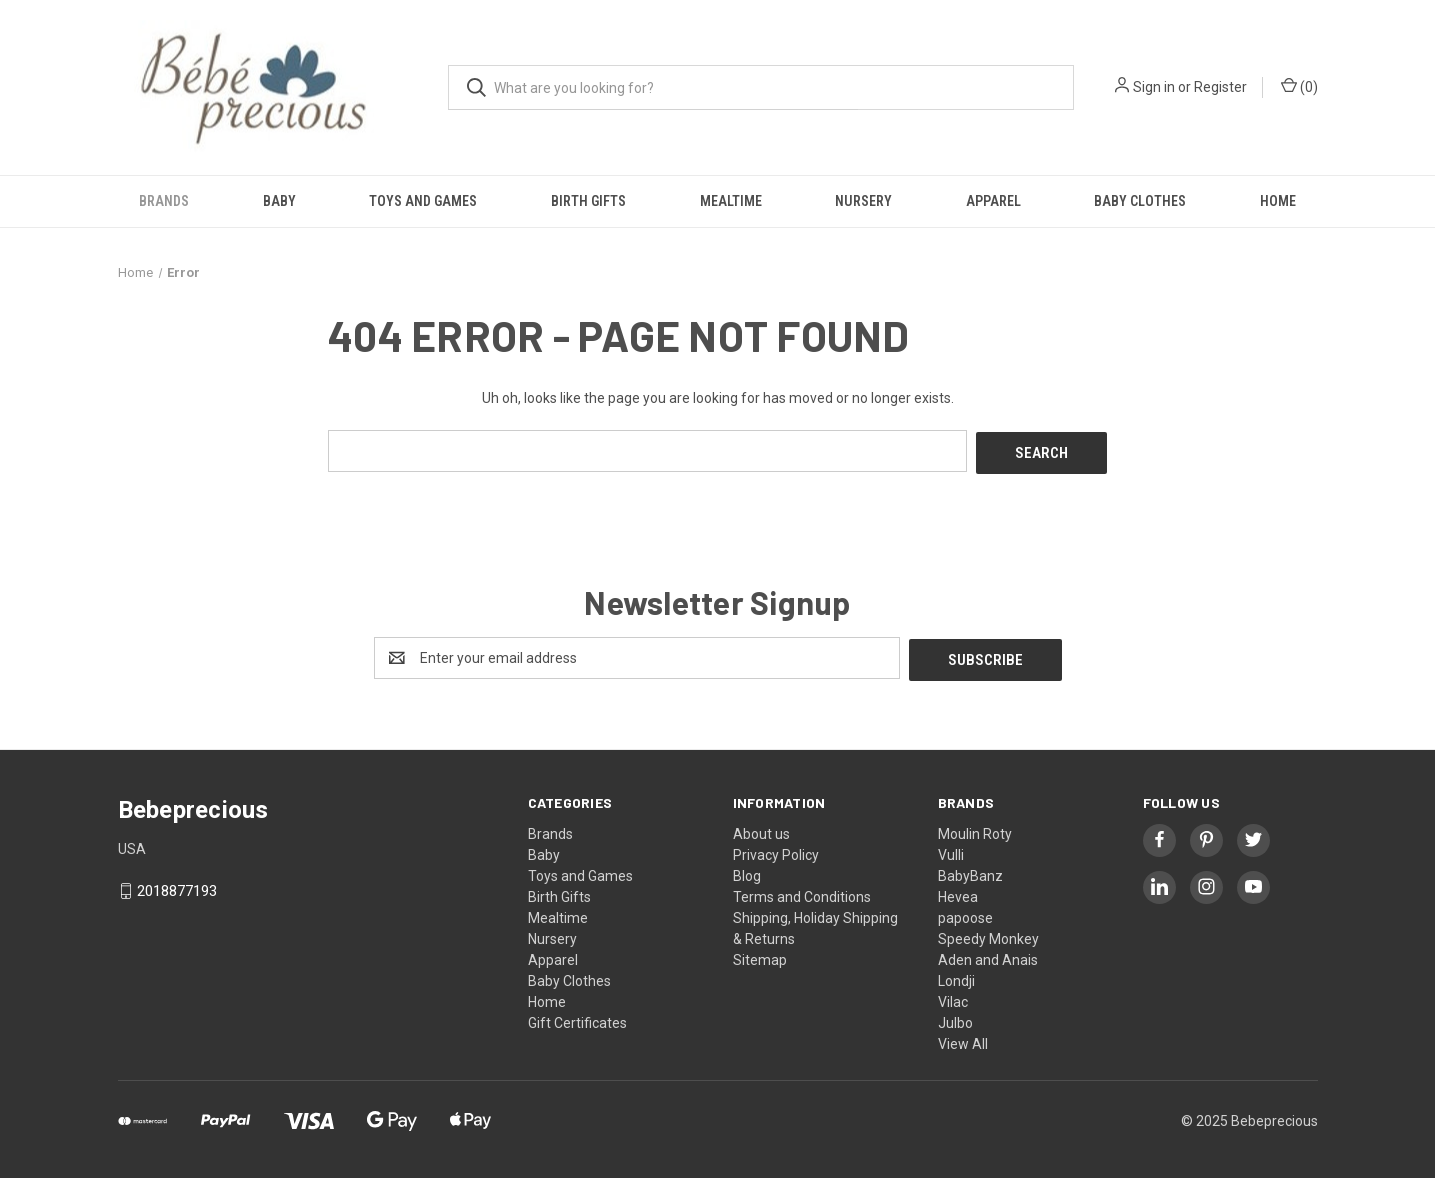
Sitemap (760, 955)
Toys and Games (423, 201)
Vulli (951, 850)
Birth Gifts (588, 201)
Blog (747, 871)
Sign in (1154, 87)
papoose (965, 913)
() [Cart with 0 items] (1299, 86)
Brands (164, 201)
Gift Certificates (577, 1018)
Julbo (955, 1018)
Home (1278, 201)
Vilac (953, 997)
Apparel (993, 201)
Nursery (863, 201)
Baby (279, 201)
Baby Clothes (1140, 201)
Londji (956, 976)
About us (761, 829)
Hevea (958, 892)
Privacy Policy (776, 850)
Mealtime (731, 201)
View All (963, 1039)
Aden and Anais (988, 955)
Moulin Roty (975, 829)
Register (1220, 87)
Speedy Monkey (988, 934)
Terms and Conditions (802, 892)
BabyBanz (970, 871)
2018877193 (177, 887)
